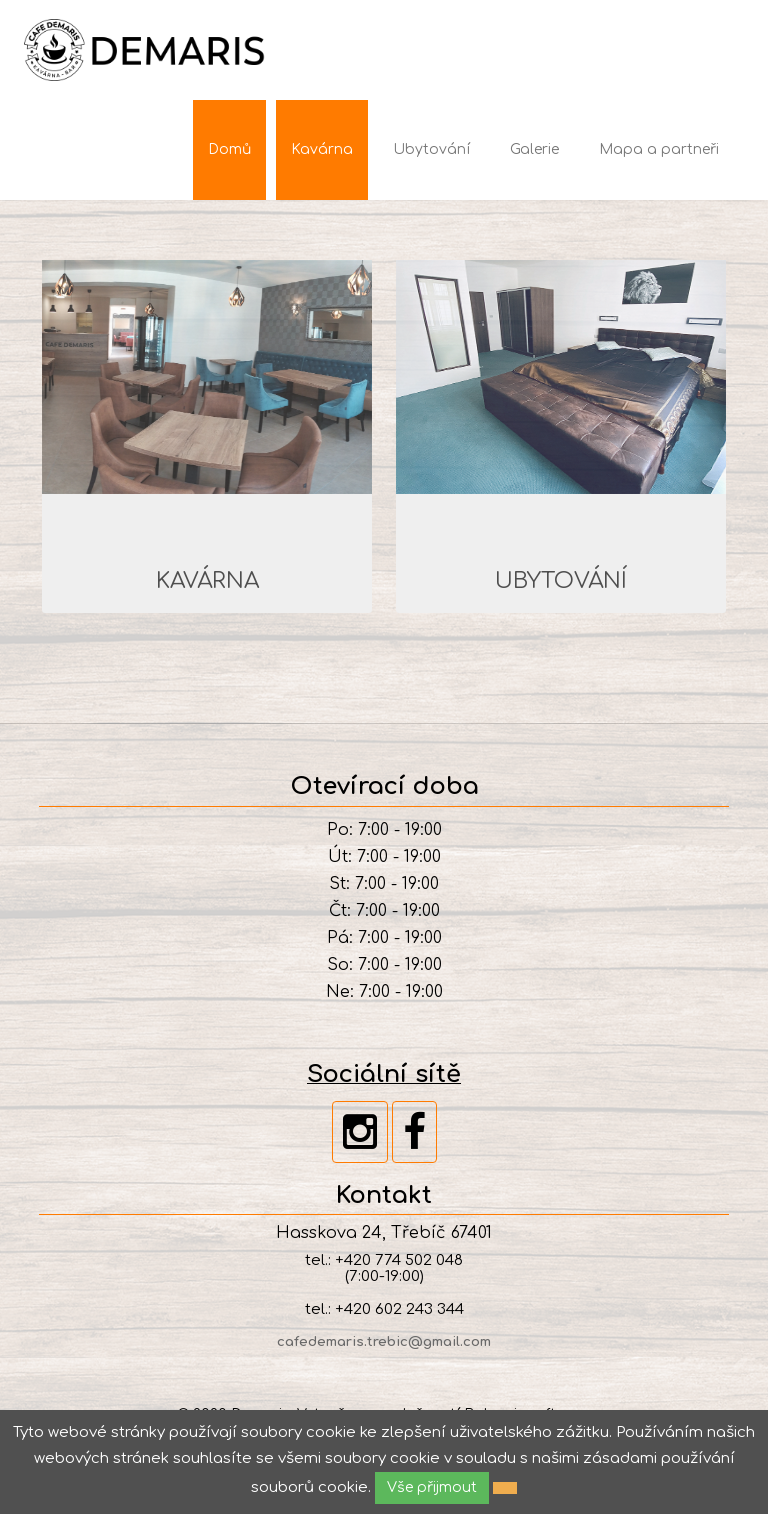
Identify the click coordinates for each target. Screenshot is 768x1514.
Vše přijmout (432, 1487)
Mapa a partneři (659, 149)
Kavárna (322, 149)
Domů (229, 149)
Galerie (534, 149)
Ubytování (431, 149)
